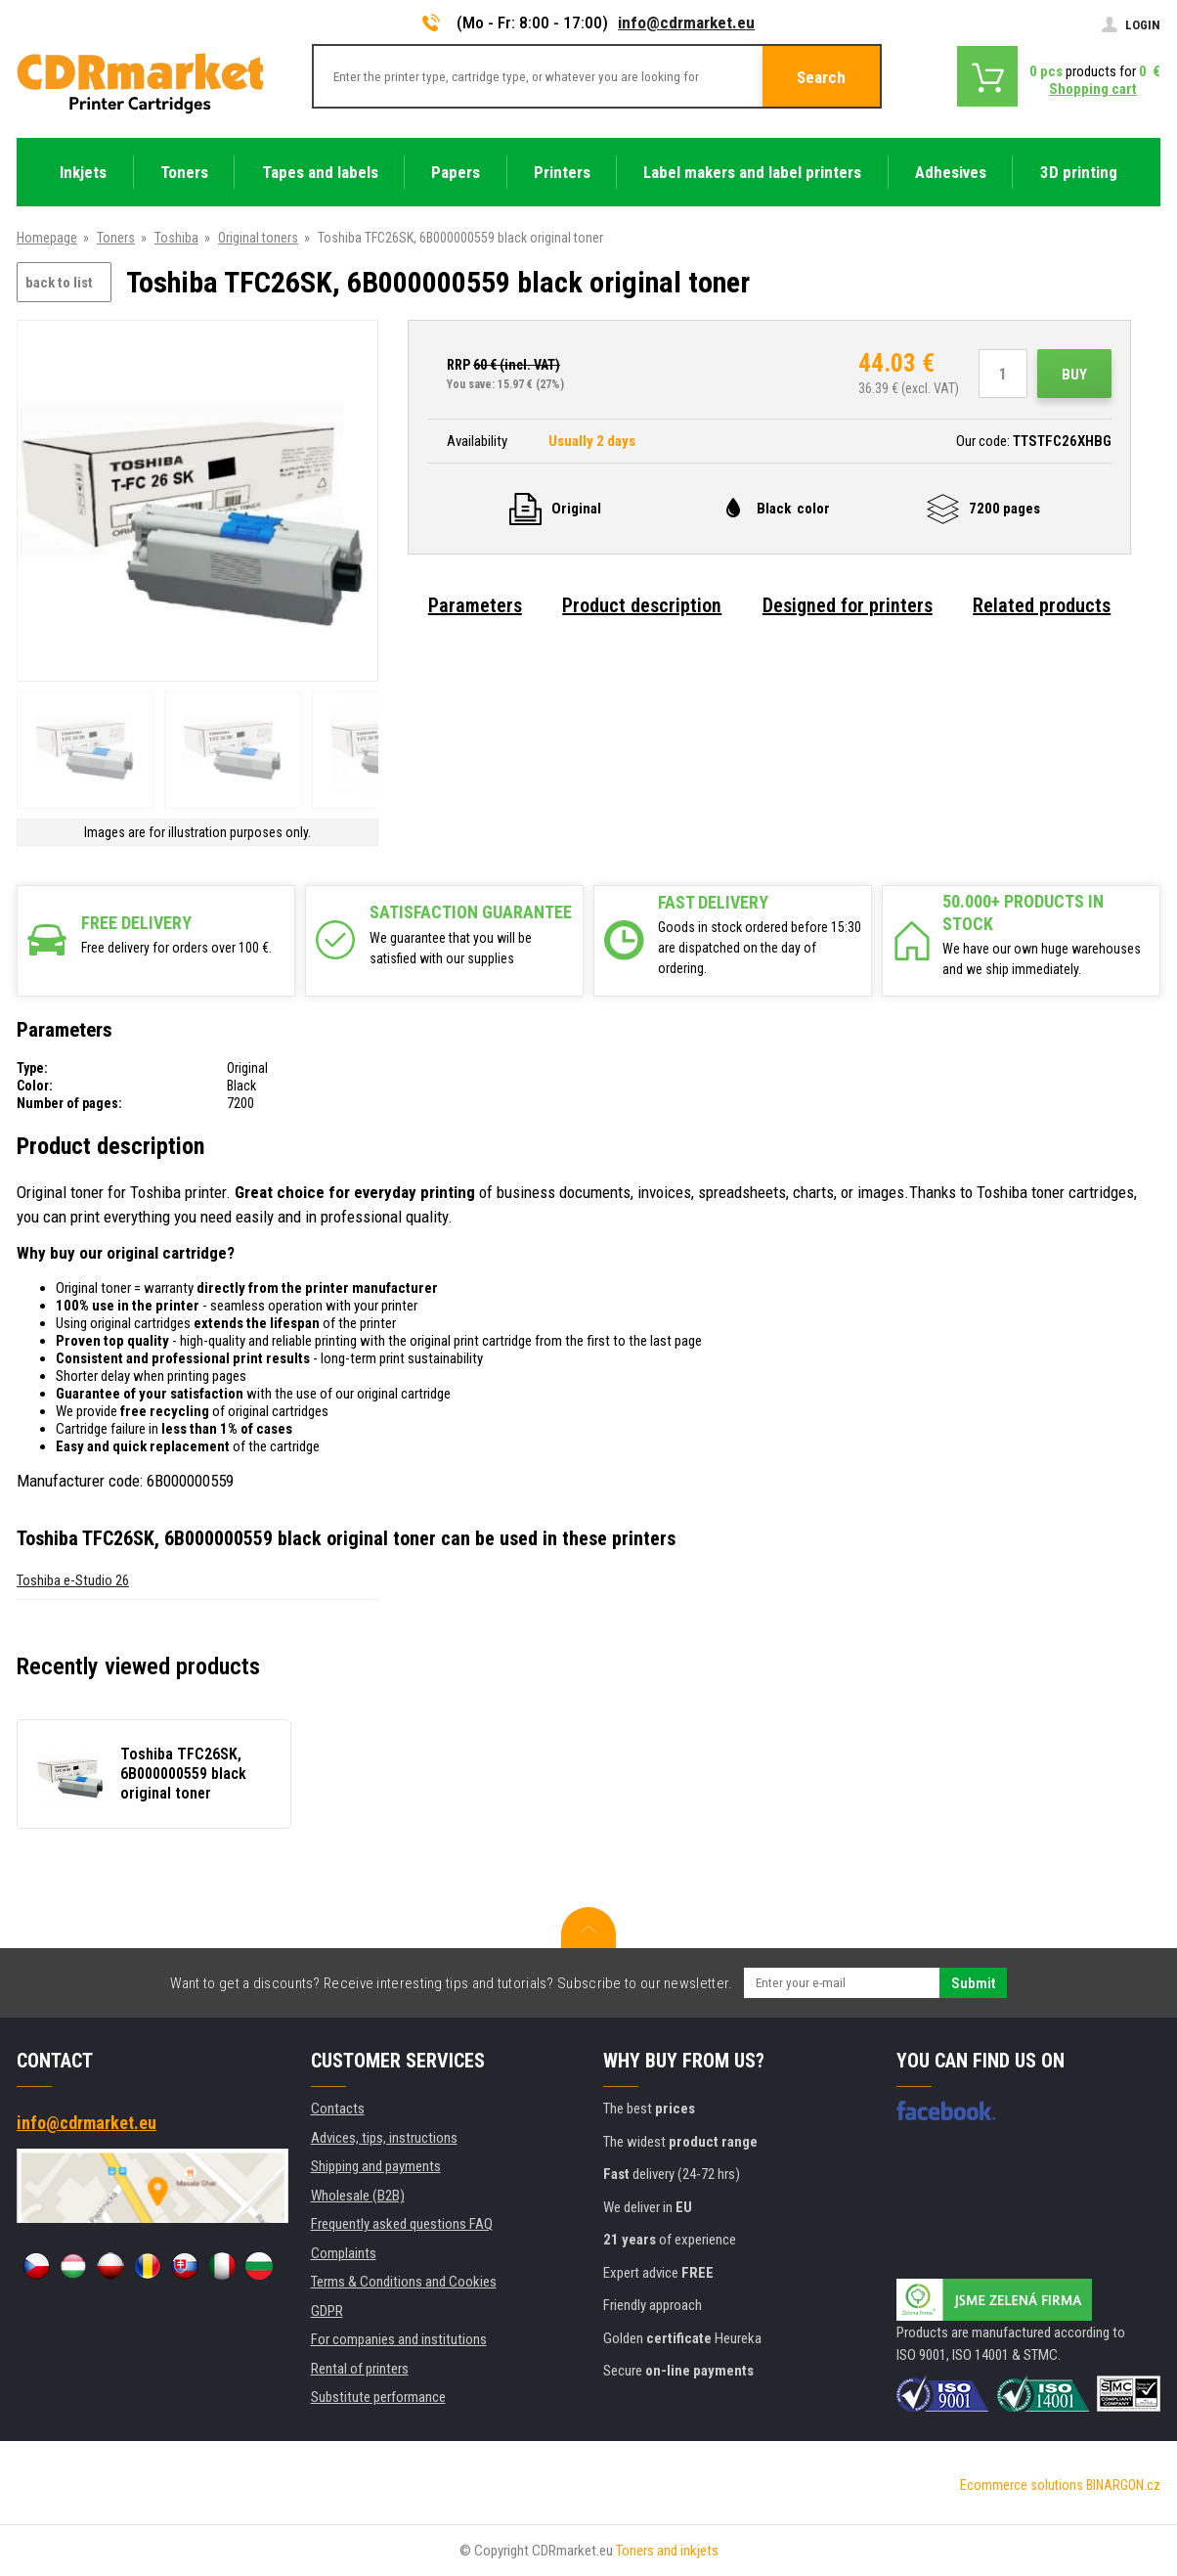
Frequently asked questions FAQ (402, 2224)
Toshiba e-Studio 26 (73, 1580)
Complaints (343, 2253)
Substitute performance (378, 2397)
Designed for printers (848, 605)
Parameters (475, 605)
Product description (641, 605)
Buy (1074, 374)
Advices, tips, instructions (384, 2138)
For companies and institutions (399, 2339)
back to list (59, 282)
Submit (973, 1983)
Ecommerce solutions (1021, 2485)
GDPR (327, 2311)
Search (821, 77)
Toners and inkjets (667, 2550)
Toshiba (176, 237)
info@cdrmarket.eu (686, 22)
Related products (1042, 605)
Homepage (47, 237)
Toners (116, 237)
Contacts (338, 2108)
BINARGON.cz (1123, 2485)
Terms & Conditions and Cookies (404, 2281)
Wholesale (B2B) (358, 2195)
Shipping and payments (376, 2166)
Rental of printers (360, 2368)
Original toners (258, 237)
